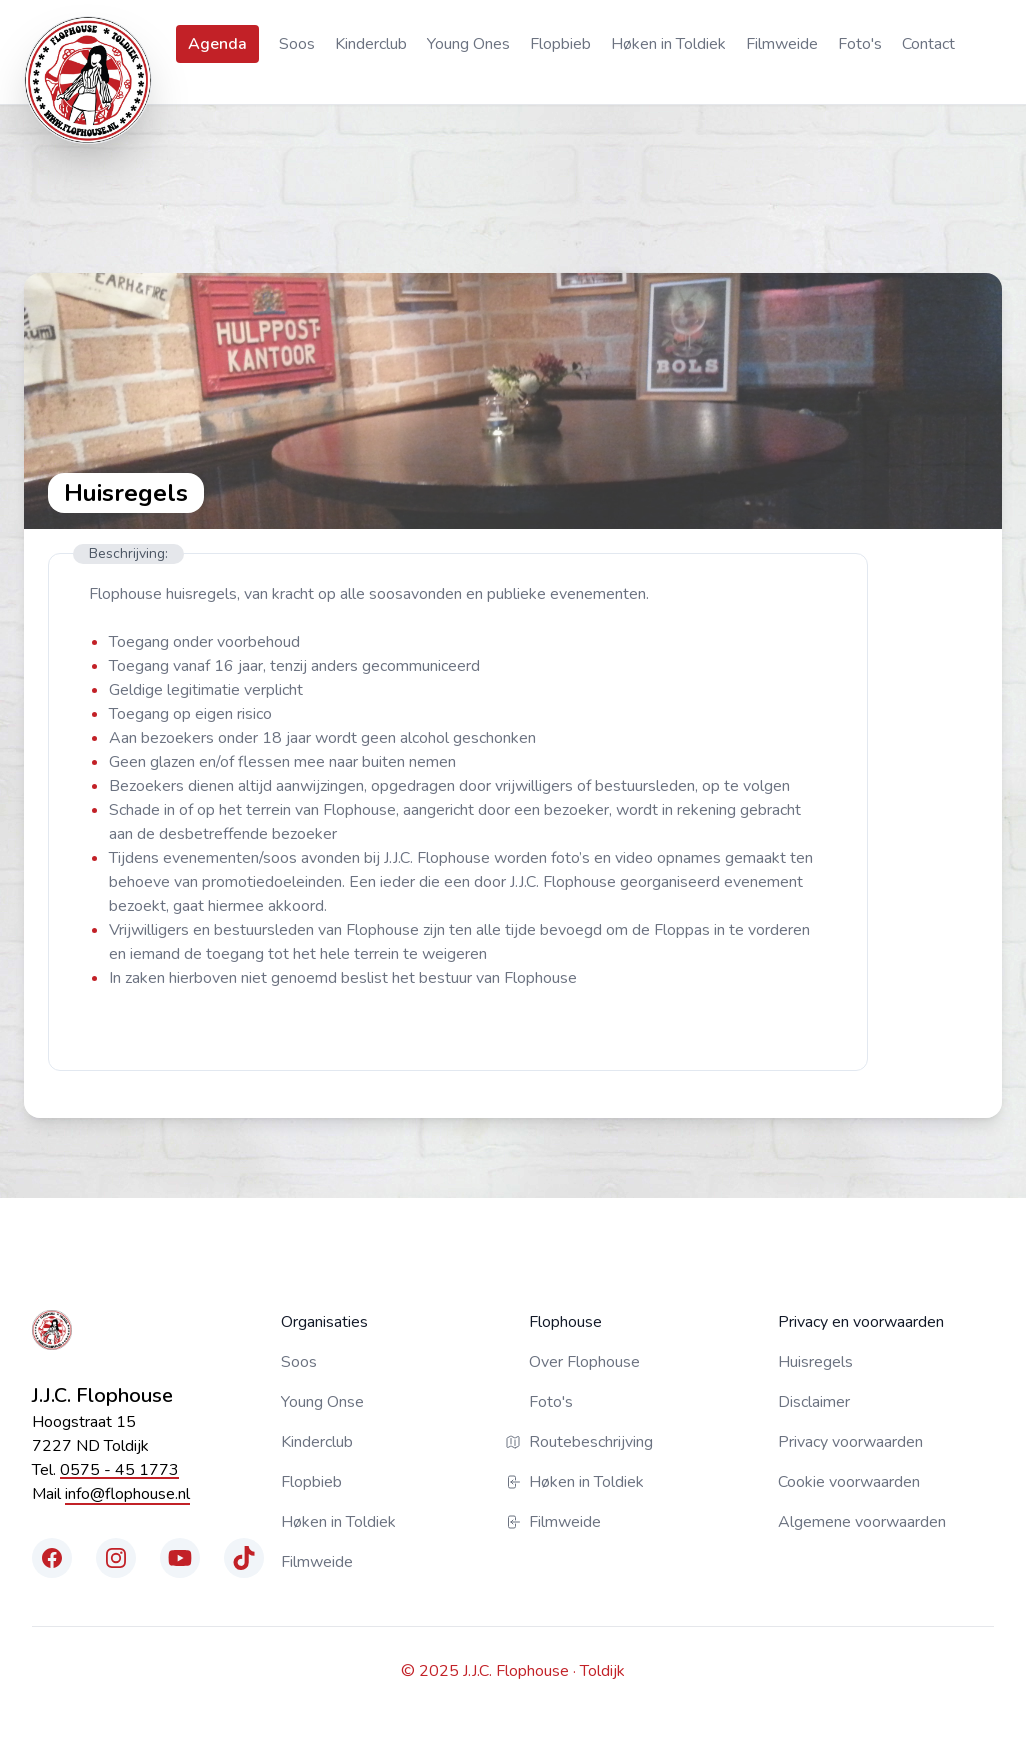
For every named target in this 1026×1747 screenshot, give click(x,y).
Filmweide (782, 44)
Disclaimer (814, 1402)
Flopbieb (560, 44)
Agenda (217, 44)
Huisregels (815, 1362)
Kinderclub (371, 44)
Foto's (860, 44)
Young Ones (468, 44)
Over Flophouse (584, 1362)
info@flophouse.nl (127, 1494)
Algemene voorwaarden (862, 1522)
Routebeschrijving (591, 1442)
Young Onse (322, 1402)
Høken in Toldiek (668, 44)
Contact (928, 44)
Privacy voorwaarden (850, 1442)
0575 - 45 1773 (119, 1470)
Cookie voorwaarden (849, 1482)
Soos (297, 44)
